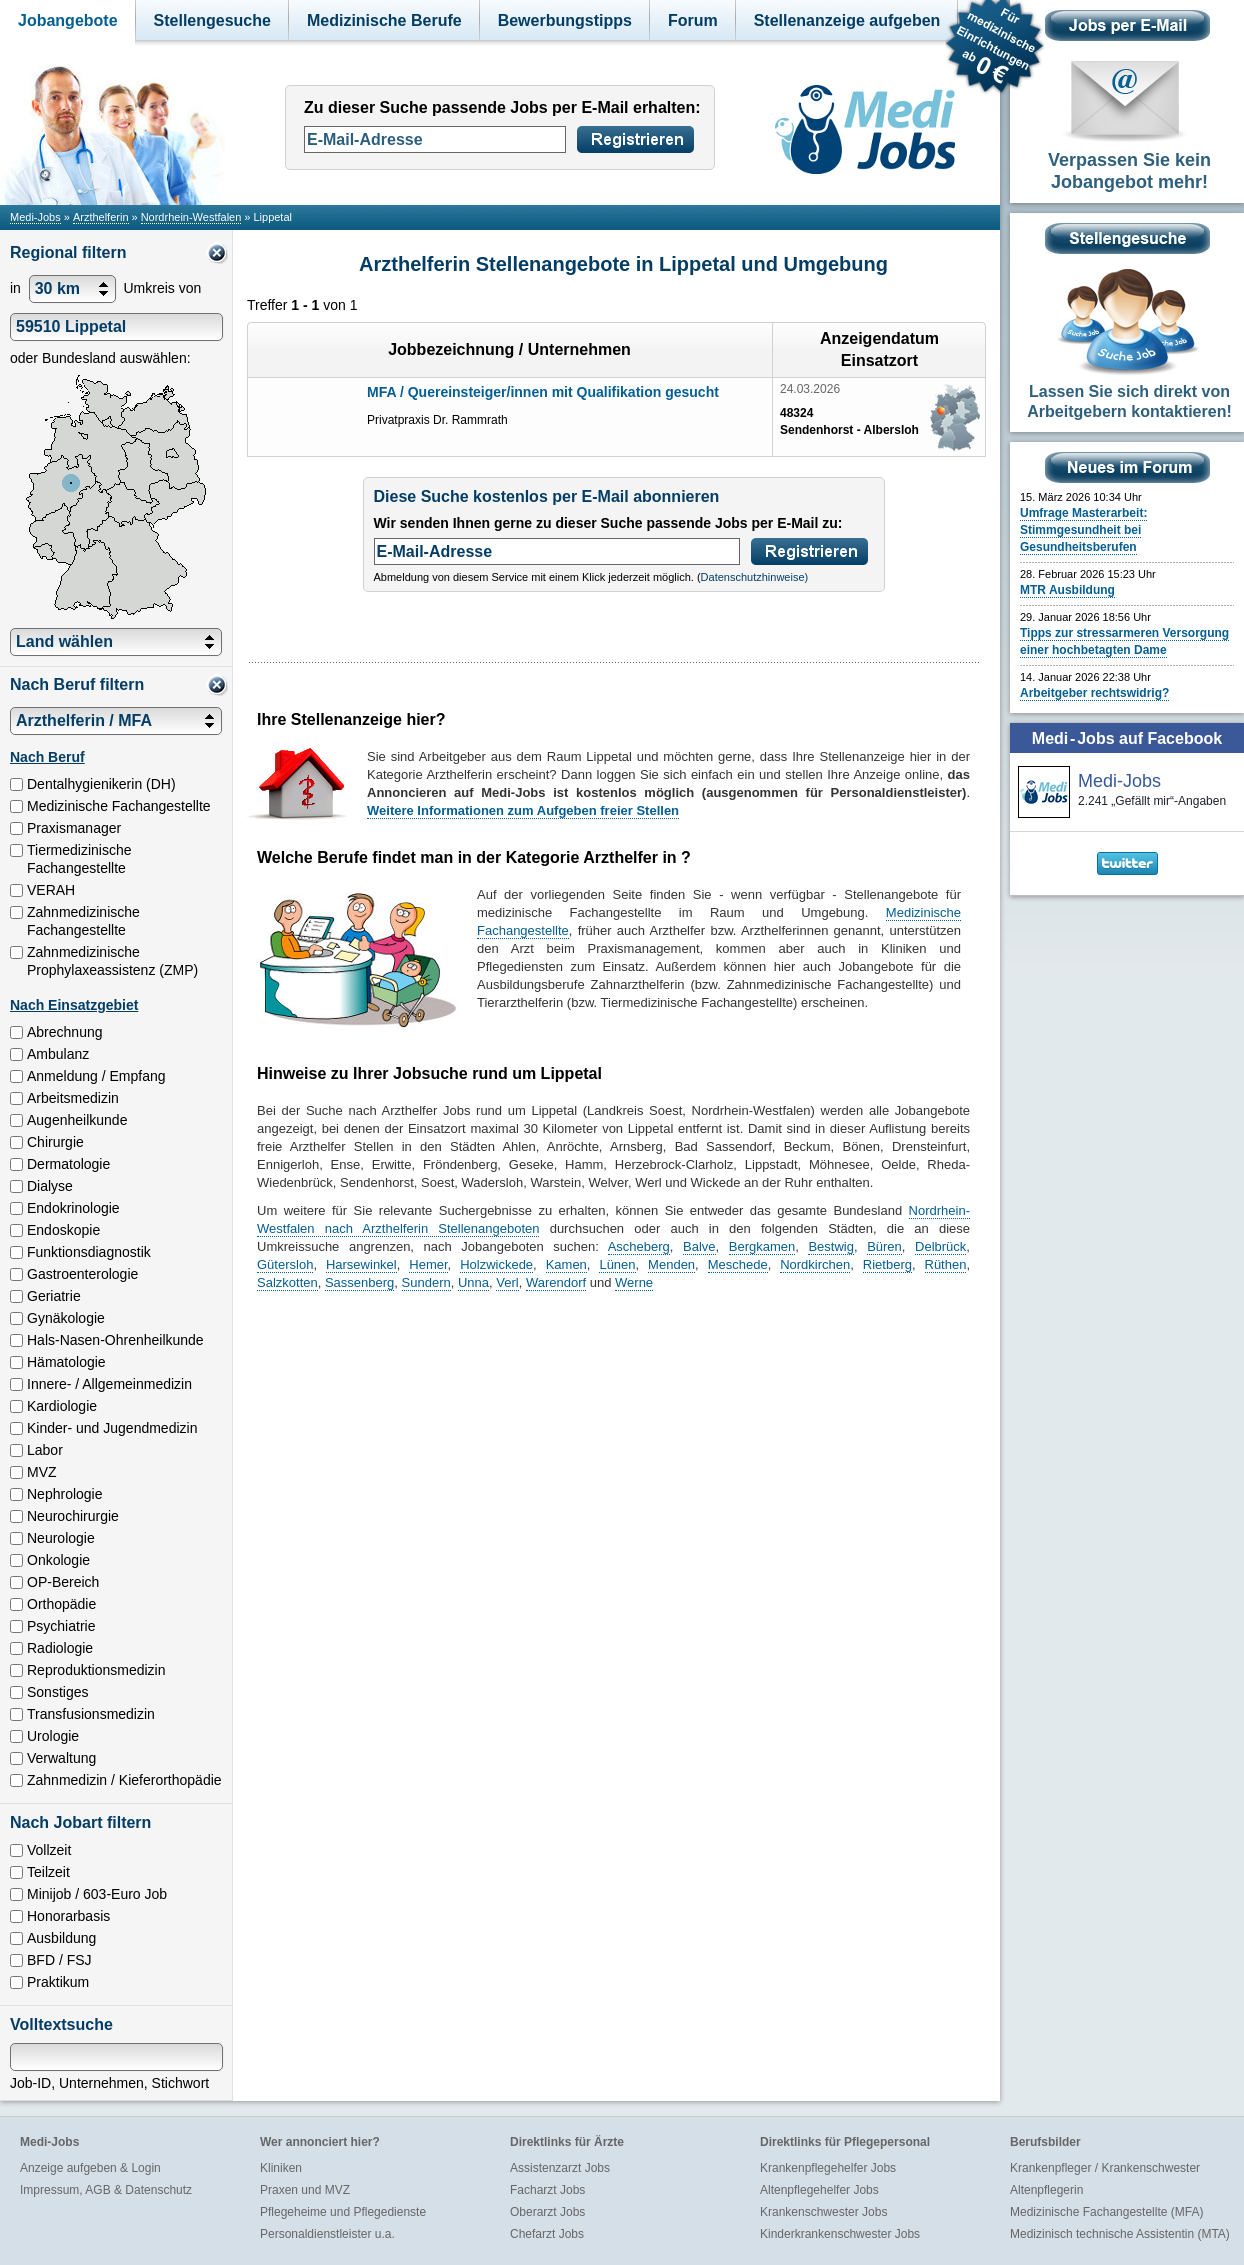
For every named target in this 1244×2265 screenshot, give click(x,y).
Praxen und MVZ (305, 2190)
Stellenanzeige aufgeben (847, 20)
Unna (473, 1282)
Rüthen (946, 1264)
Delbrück (940, 1246)
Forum (693, 20)
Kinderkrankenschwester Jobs (840, 2234)
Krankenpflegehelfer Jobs (828, 2168)
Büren (884, 1246)
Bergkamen (762, 1246)
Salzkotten (287, 1282)
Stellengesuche (212, 20)
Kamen (566, 1264)
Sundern (426, 1282)
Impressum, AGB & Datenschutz (106, 2190)
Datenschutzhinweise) (755, 577)
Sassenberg (359, 1282)
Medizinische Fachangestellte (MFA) (1106, 2212)
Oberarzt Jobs (547, 2212)
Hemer (428, 1264)
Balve (699, 1246)
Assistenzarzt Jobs (560, 2168)
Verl (507, 1282)
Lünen (617, 1264)
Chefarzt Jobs (547, 2234)
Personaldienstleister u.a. (327, 2234)
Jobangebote (68, 20)
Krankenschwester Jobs (823, 2212)
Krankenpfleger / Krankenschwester (1105, 2168)
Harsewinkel (361, 1264)
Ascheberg (639, 1246)
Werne (634, 1282)
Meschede (738, 1264)
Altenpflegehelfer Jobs (819, 2190)
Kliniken (281, 2168)
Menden (671, 1264)
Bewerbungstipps (565, 20)
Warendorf (556, 1282)
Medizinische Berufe (384, 20)
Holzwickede (496, 1264)
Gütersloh (285, 1264)
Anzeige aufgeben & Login (90, 2168)
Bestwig (831, 1246)
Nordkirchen (815, 1264)
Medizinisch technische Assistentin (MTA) (1120, 2234)
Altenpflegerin (1046, 2190)
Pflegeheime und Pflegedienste (343, 2212)
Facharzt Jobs (547, 2190)
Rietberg (887, 1264)
